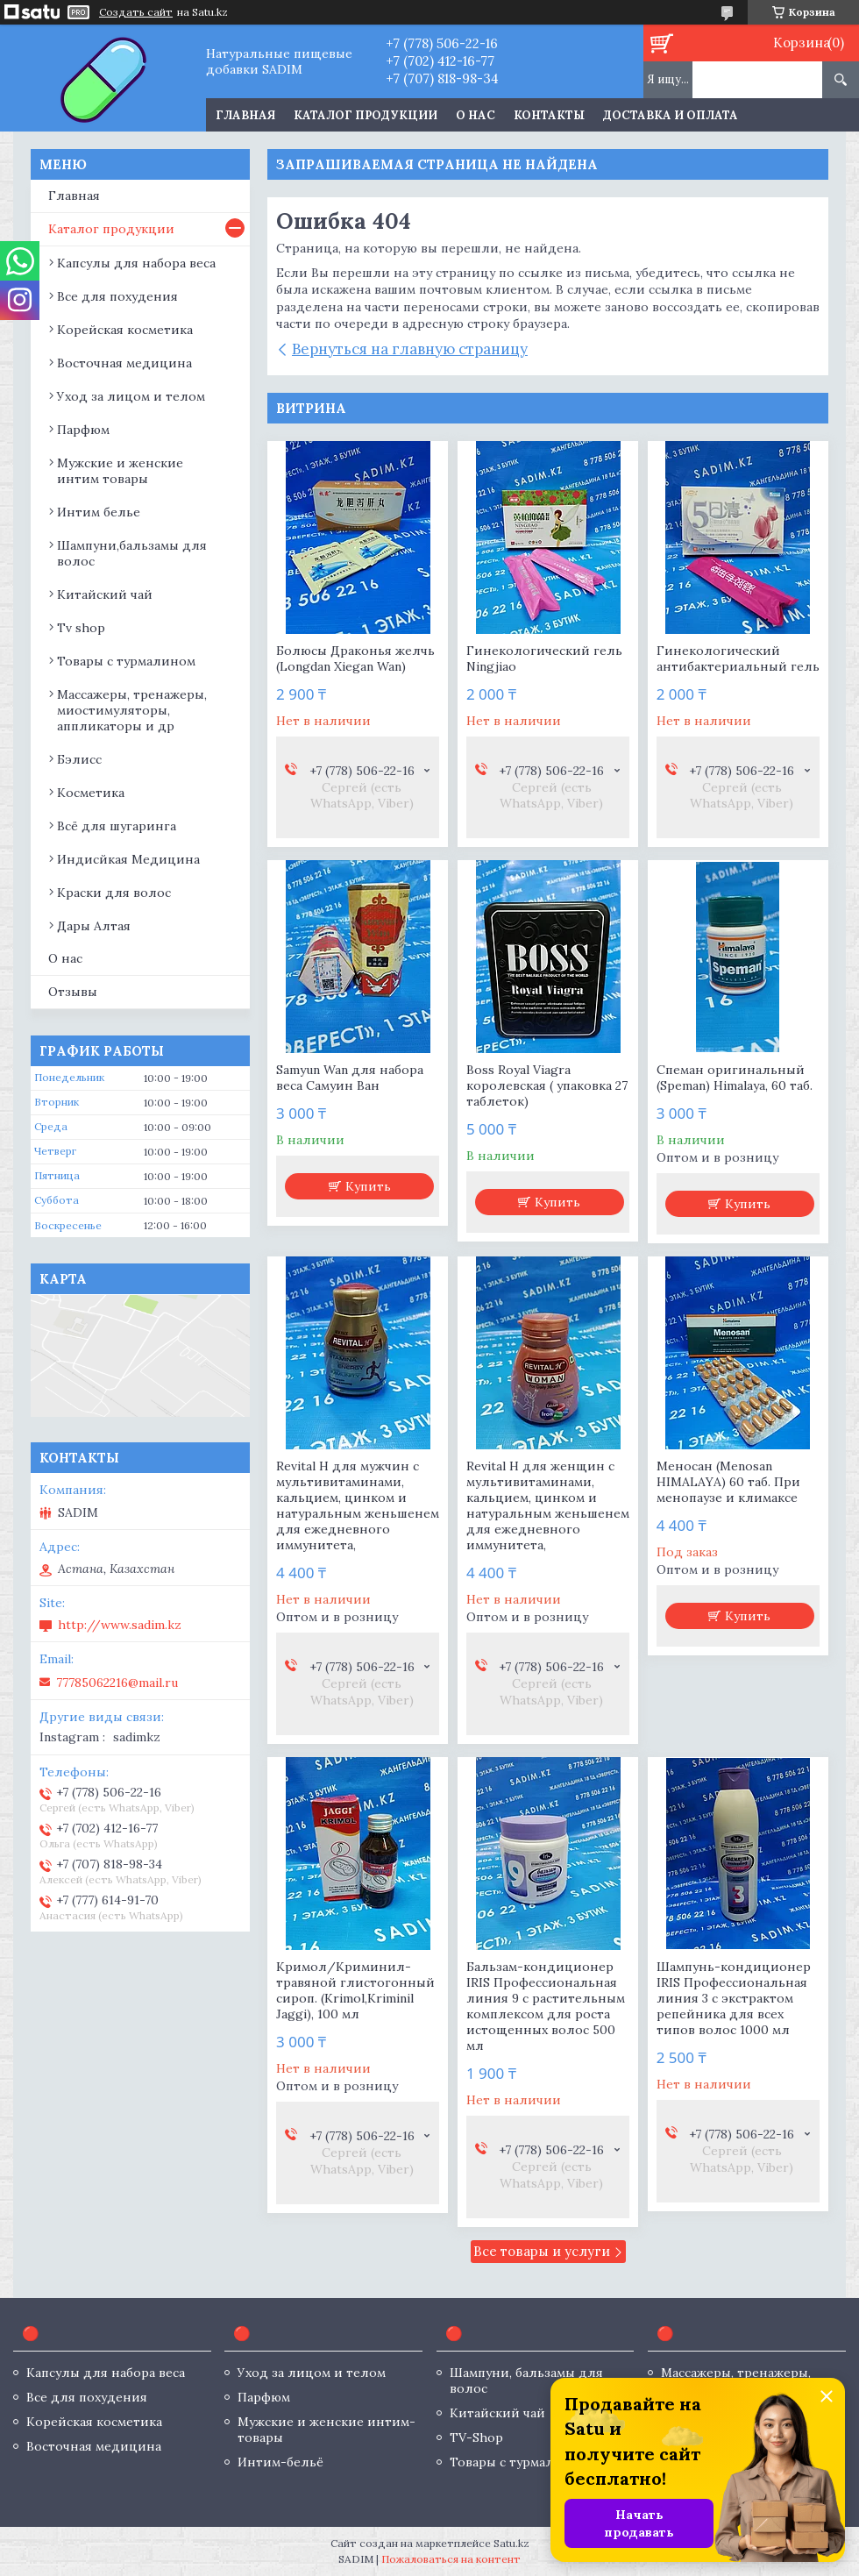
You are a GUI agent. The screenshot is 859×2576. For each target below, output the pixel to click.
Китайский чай (105, 594)
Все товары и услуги (541, 2251)
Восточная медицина (124, 363)
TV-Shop (476, 2437)
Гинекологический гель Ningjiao (544, 658)
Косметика (90, 793)
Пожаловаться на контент (451, 2558)
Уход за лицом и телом (131, 396)
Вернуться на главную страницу (410, 349)
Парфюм (83, 430)
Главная (245, 115)
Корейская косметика (125, 330)
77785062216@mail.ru (117, 1682)
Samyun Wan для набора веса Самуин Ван (349, 1077)
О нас (475, 115)
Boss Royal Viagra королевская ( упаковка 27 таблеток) (547, 1085)
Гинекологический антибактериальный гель (738, 658)
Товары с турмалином (126, 661)
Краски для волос (114, 892)
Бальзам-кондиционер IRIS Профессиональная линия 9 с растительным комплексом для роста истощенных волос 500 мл (545, 2006)
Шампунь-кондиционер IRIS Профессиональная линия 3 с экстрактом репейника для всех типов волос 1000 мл (734, 1998)
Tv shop (81, 628)
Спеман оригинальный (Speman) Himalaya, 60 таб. (735, 1077)
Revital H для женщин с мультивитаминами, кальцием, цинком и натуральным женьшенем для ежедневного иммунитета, (547, 1505)
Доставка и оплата (670, 115)
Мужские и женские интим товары (120, 471)
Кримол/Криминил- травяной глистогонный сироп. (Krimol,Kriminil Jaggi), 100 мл (355, 1990)
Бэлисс (79, 759)
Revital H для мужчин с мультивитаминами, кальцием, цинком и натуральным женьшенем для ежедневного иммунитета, (357, 1505)
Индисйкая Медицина (128, 859)
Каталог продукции (365, 115)
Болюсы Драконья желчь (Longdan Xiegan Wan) (355, 658)
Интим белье (98, 512)
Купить (368, 1186)
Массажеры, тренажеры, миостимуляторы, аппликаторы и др (132, 710)
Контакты (549, 115)
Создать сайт (136, 12)
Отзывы (72, 992)
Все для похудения (117, 296)
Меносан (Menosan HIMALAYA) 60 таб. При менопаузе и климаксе (728, 1481)
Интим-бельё (280, 2462)
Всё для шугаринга (116, 826)
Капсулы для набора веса (136, 263)
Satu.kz (511, 2543)
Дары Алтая (94, 926)
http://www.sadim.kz (119, 1625)
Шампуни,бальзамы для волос (132, 553)
